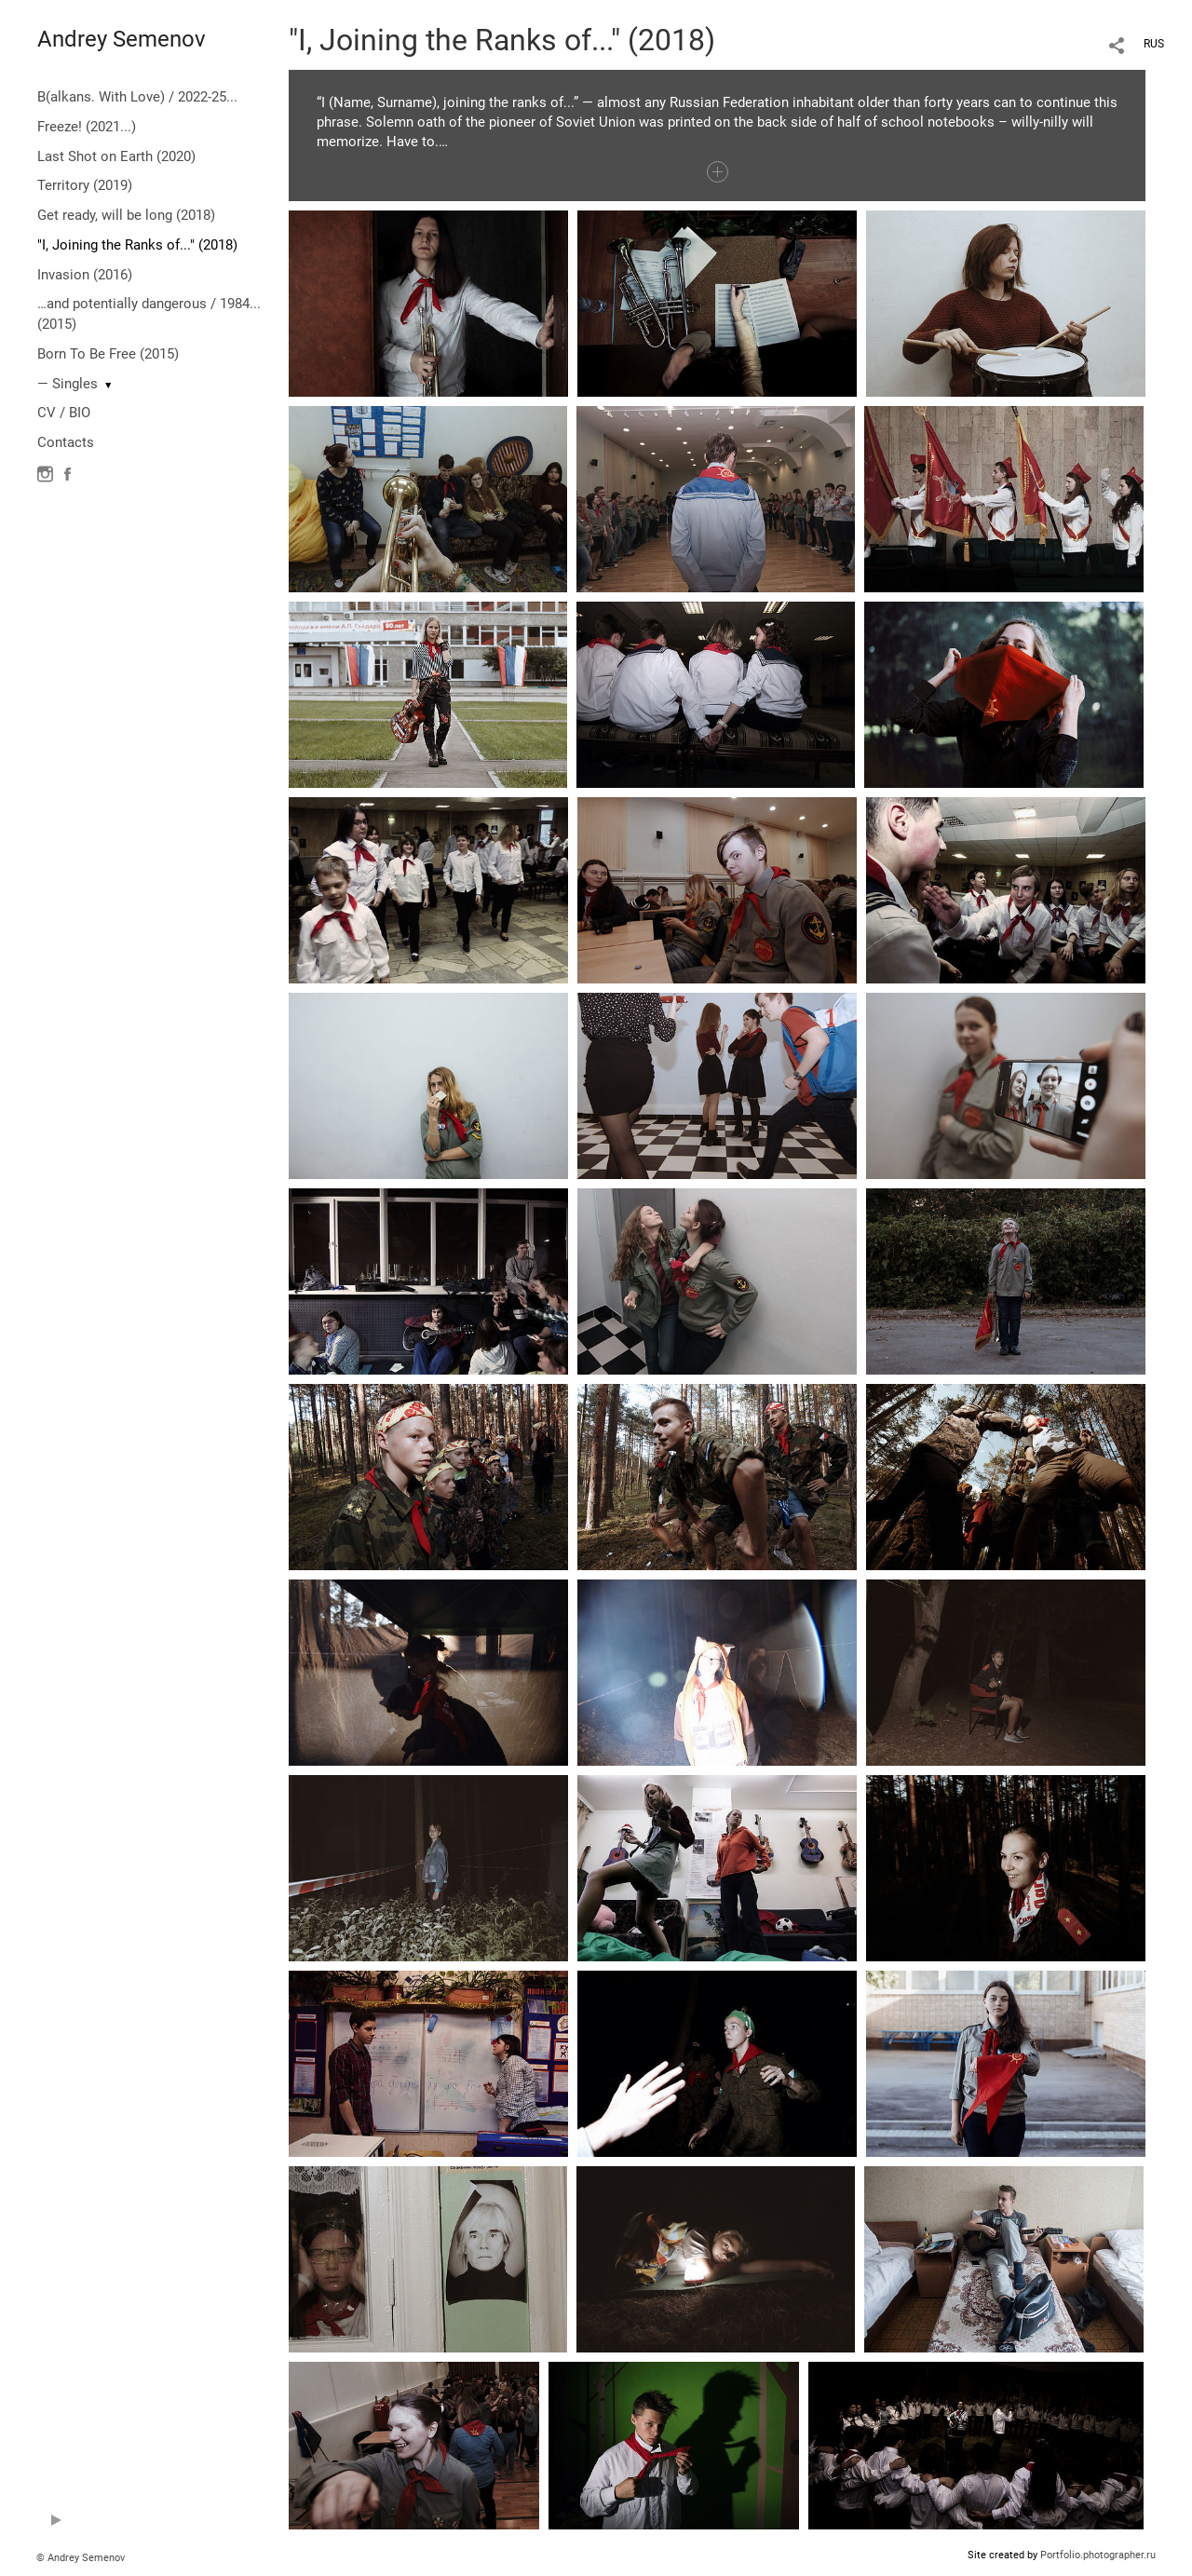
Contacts (65, 442)
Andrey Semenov (121, 39)
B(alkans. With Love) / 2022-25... (137, 96)
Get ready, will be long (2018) (126, 215)
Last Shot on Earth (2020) (116, 156)
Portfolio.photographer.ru (1098, 2555)
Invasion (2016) (84, 274)
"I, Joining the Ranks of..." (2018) (137, 245)
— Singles (67, 383)
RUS (1154, 43)
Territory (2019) (84, 185)
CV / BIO (63, 412)
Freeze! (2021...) (86, 126)
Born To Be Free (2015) (108, 354)
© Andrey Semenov (80, 2558)
